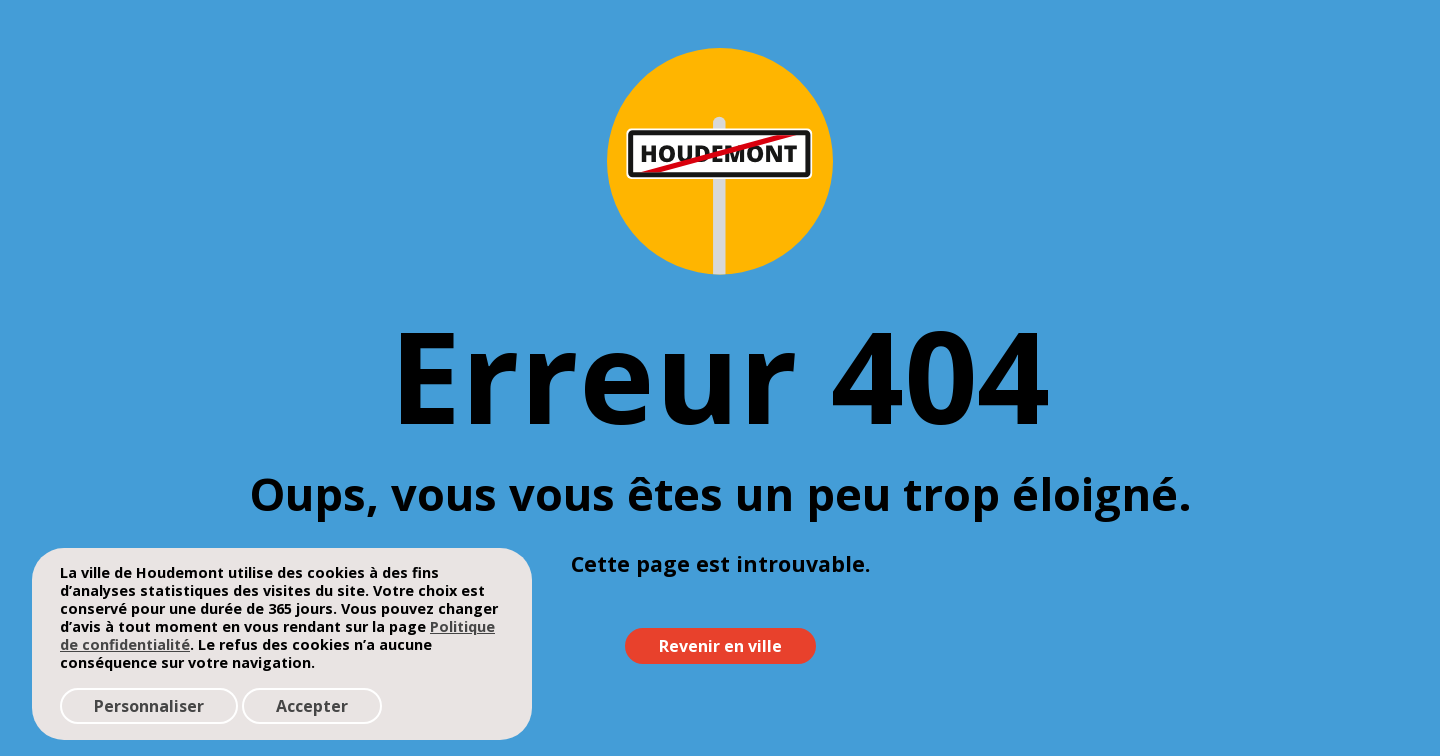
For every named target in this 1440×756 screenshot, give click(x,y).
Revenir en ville (720, 646)
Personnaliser (149, 706)
